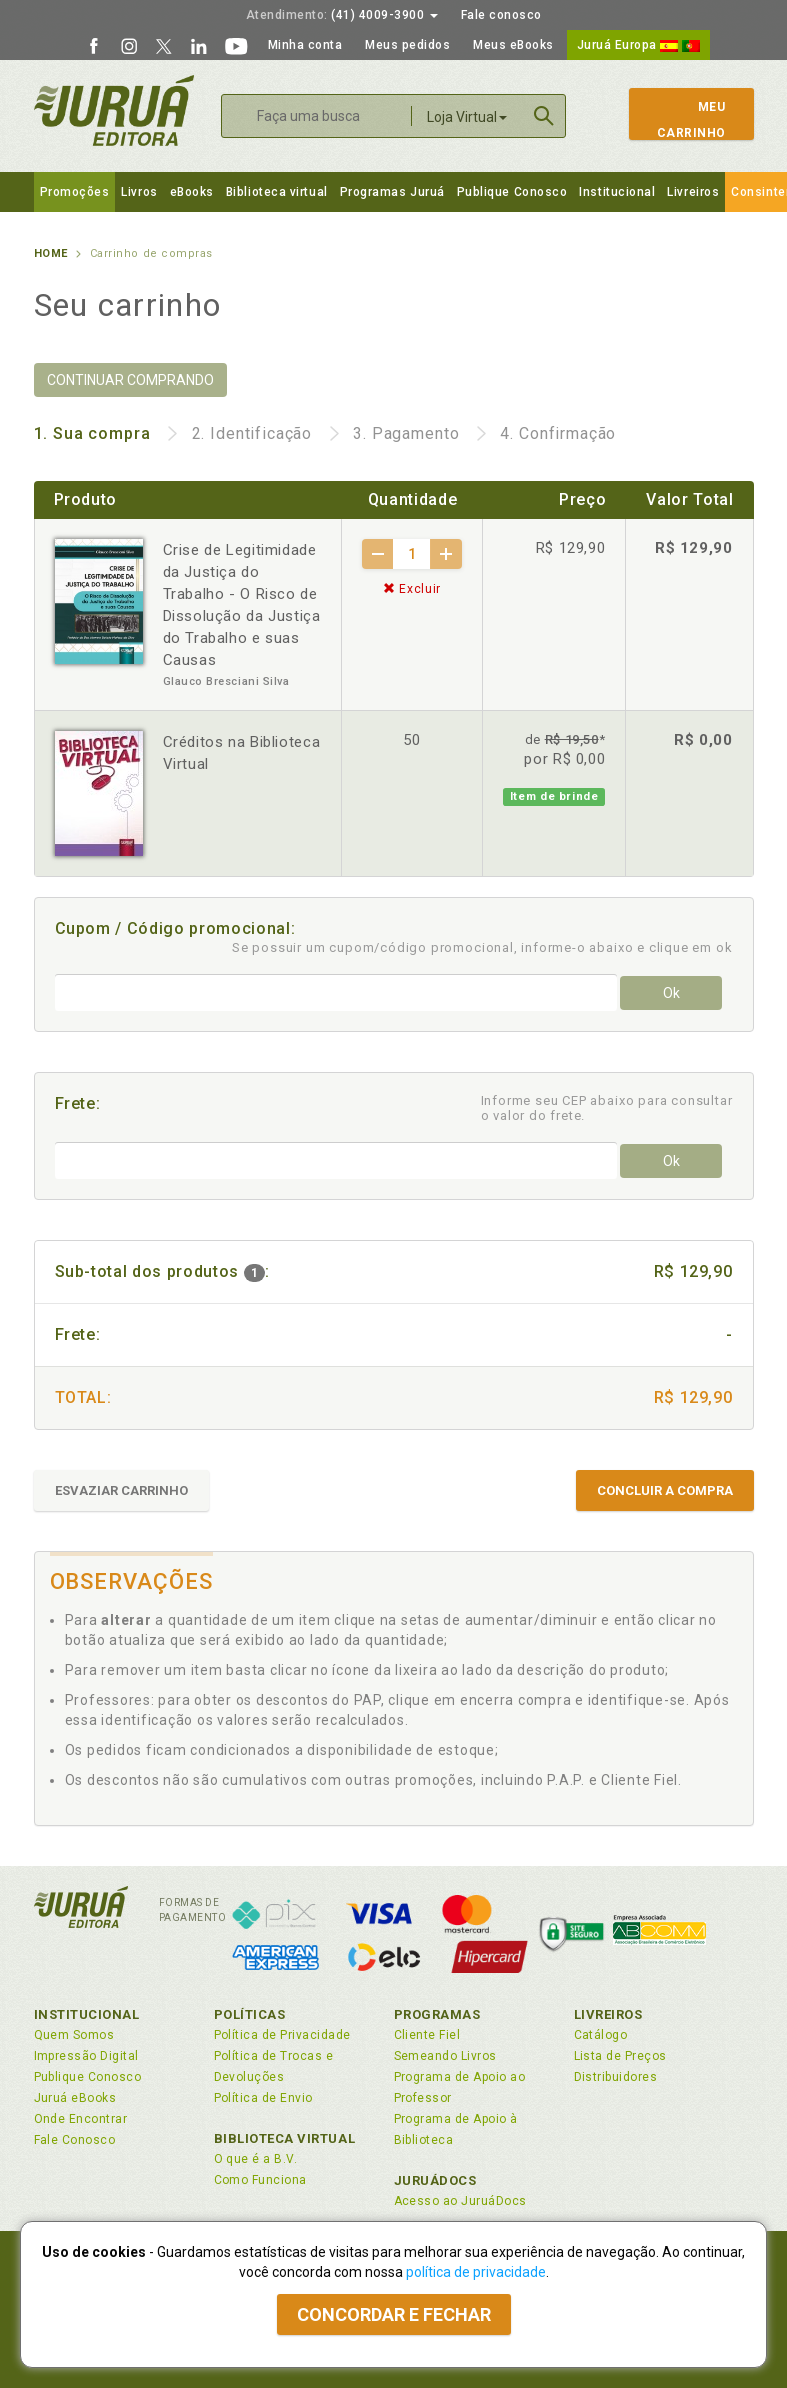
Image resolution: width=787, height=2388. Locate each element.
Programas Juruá (392, 192)
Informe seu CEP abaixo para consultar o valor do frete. (607, 1108)
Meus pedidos (407, 45)
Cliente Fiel (427, 2035)
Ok (671, 993)
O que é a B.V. (256, 2159)
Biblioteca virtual (277, 192)
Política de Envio (263, 2098)
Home (51, 253)
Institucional (617, 192)
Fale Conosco (75, 2140)
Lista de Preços (620, 2056)
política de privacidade (476, 2272)
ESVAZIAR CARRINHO (121, 1490)
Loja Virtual (467, 117)
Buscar (544, 116)
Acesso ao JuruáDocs (460, 2201)
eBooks (192, 192)
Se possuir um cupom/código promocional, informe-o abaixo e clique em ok (482, 947)
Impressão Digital (86, 2056)
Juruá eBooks (75, 2098)
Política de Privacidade (282, 2035)
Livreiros (693, 192)
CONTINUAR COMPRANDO (130, 380)
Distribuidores (616, 2077)
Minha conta (305, 45)
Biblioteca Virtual (285, 2138)
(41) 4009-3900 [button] (342, 15)
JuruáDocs (435, 2180)
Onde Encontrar (81, 2119)
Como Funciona (260, 2180)
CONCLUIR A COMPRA (665, 1490)
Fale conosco (501, 15)
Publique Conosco (512, 192)
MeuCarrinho (682, 120)
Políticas (250, 2014)
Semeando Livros (445, 2056)
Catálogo (601, 2035)
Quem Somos (74, 2035)
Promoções (75, 192)
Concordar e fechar (394, 2314)
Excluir (412, 589)
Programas (437, 2014)
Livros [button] (139, 192)
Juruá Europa (638, 45)
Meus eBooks (513, 45)
